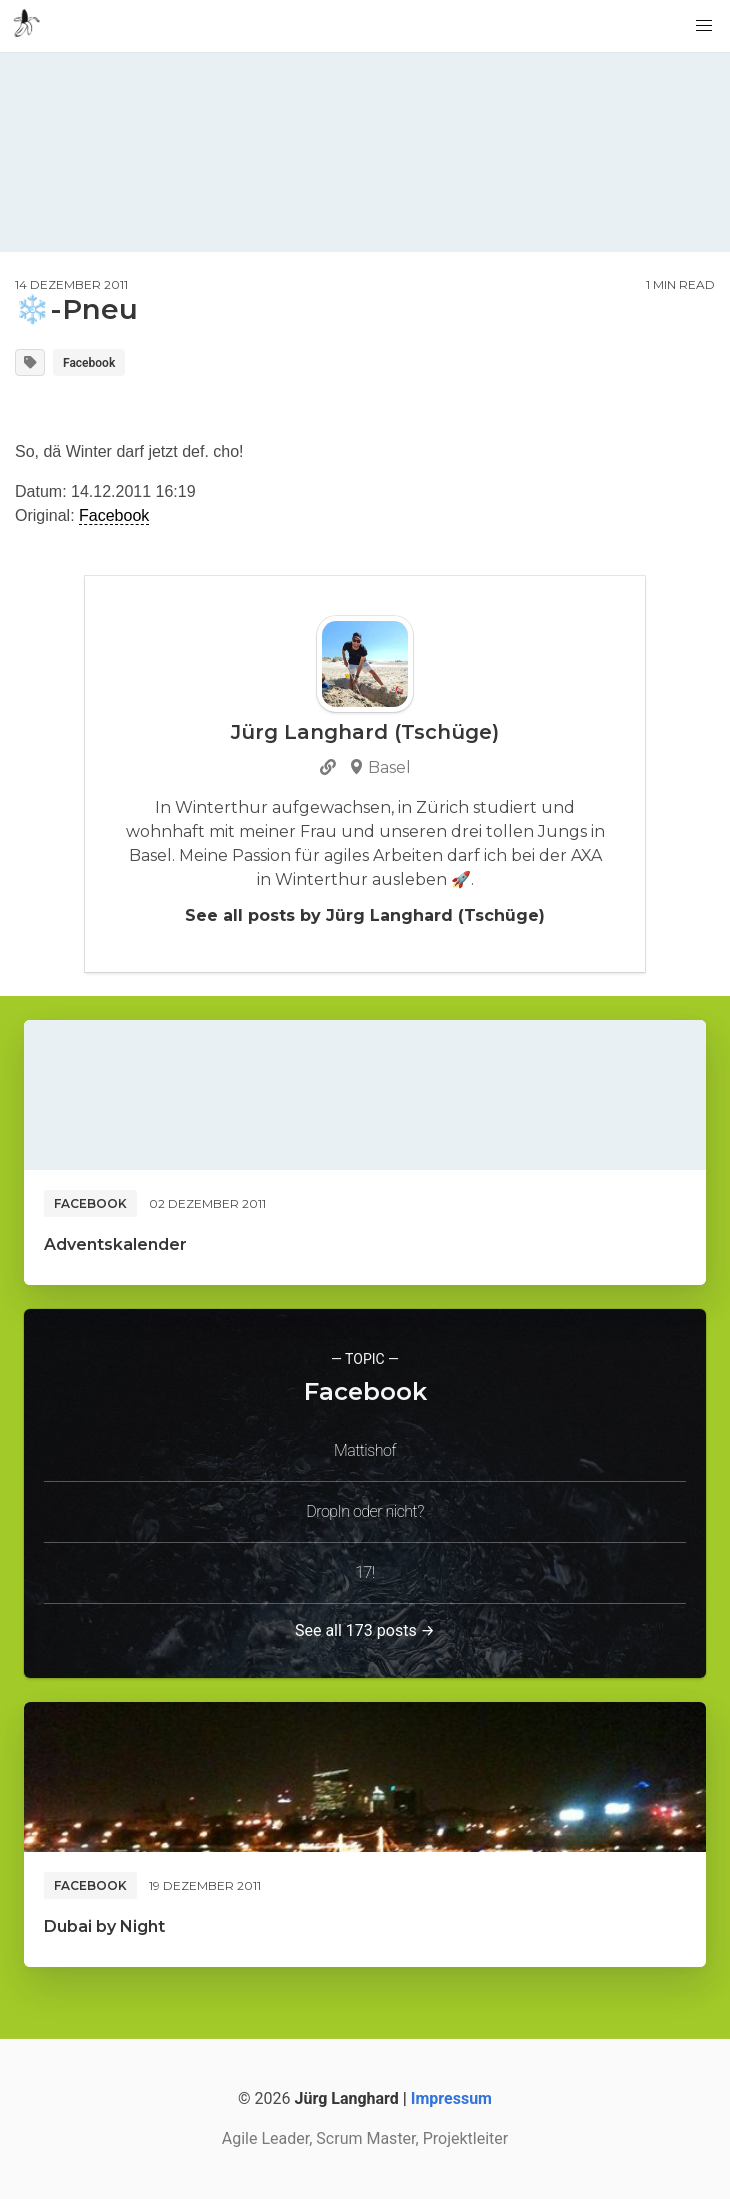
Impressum (451, 2098)
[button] (704, 26)
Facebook (89, 363)
